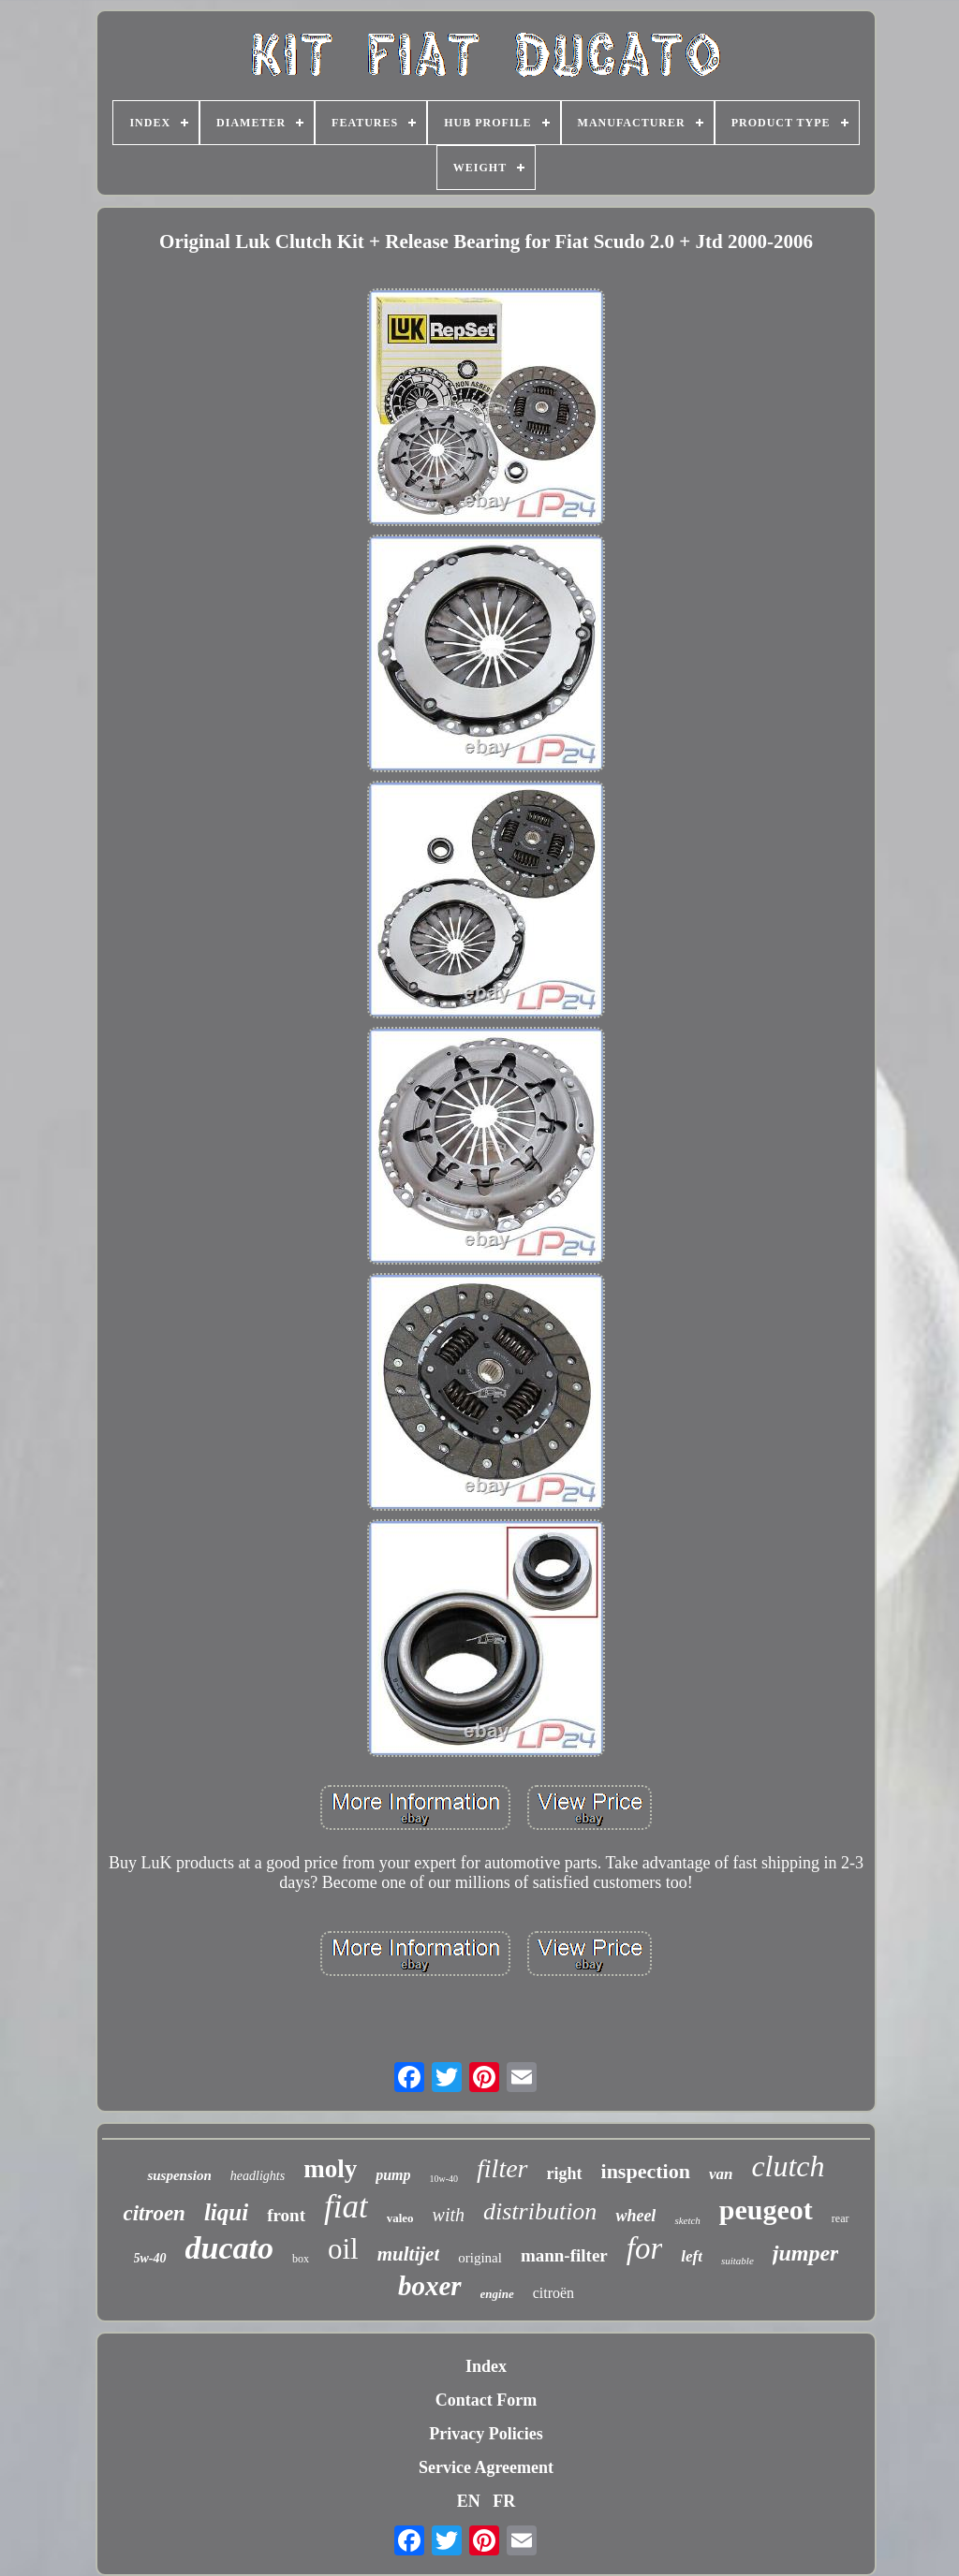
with (449, 2214)
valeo (400, 2218)
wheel (635, 2215)
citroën (553, 2293)
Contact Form (486, 2400)
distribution (540, 2211)
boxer (430, 2286)
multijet (408, 2254)
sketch (687, 2220)
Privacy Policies (485, 2433)
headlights (257, 2176)
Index (486, 2366)
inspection (645, 2171)
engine (497, 2294)
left (691, 2256)
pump (393, 2175)
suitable (737, 2260)
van (721, 2174)
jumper (806, 2253)
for (645, 2248)
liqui (226, 2212)
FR (504, 2501)
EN (468, 2501)
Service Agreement (486, 2467)
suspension (179, 2175)
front (286, 2215)
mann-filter (564, 2255)
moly (330, 2169)
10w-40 (444, 2179)
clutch (787, 2166)
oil (343, 2248)
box (300, 2258)
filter (502, 2168)
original (480, 2257)
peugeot (766, 2209)
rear (840, 2218)
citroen (153, 2213)
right (565, 2173)
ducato (229, 2248)
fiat (346, 2206)
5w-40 (150, 2258)
